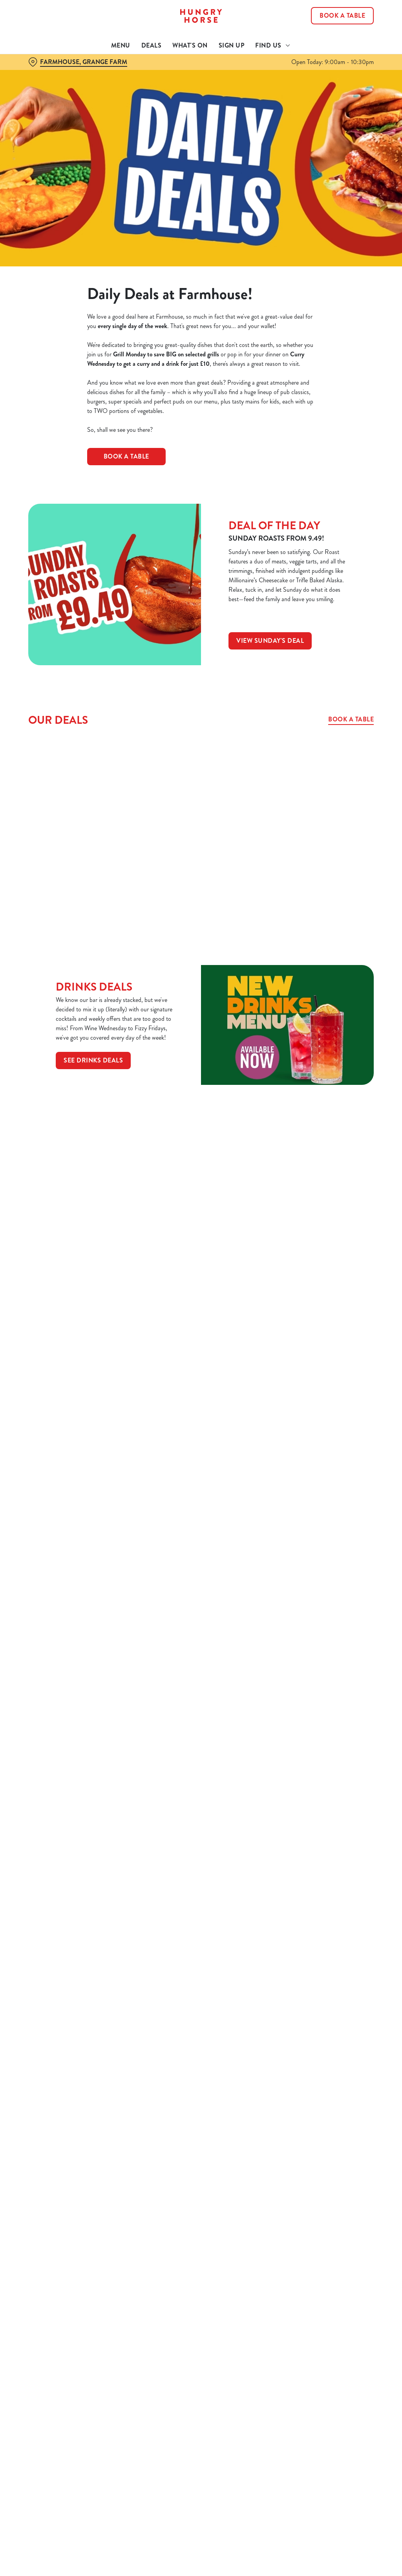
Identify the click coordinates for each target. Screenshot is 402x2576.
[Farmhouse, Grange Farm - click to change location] (77, 62)
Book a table (351, 719)
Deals (151, 45)
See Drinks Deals (93, 1060)
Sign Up (232, 45)
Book (342, 15)
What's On (190, 45)
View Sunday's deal (270, 640)
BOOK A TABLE (126, 456)
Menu (120, 45)
